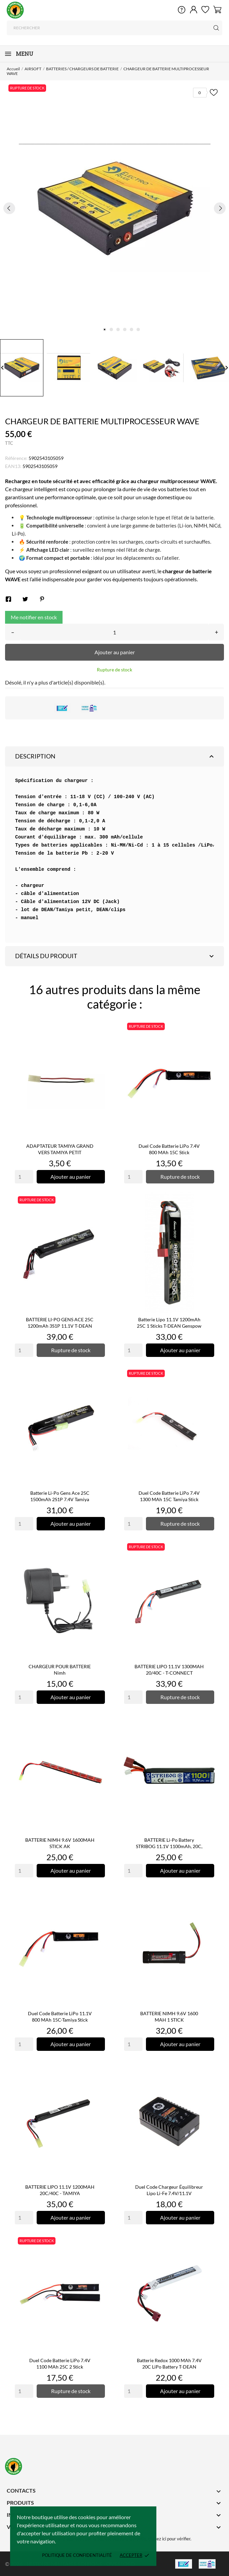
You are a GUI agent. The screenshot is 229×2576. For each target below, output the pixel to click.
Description (115, 756)
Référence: (16, 458)
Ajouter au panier (114, 652)
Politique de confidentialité (77, 2555)
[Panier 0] (217, 9)
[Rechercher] (114, 28)
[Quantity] (24, 1176)
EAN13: (13, 466)
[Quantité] (114, 632)
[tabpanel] (114, 208)
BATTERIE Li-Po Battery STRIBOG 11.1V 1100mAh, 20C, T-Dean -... (169, 1846)
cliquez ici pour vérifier (169, 2538)
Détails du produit (115, 956)
